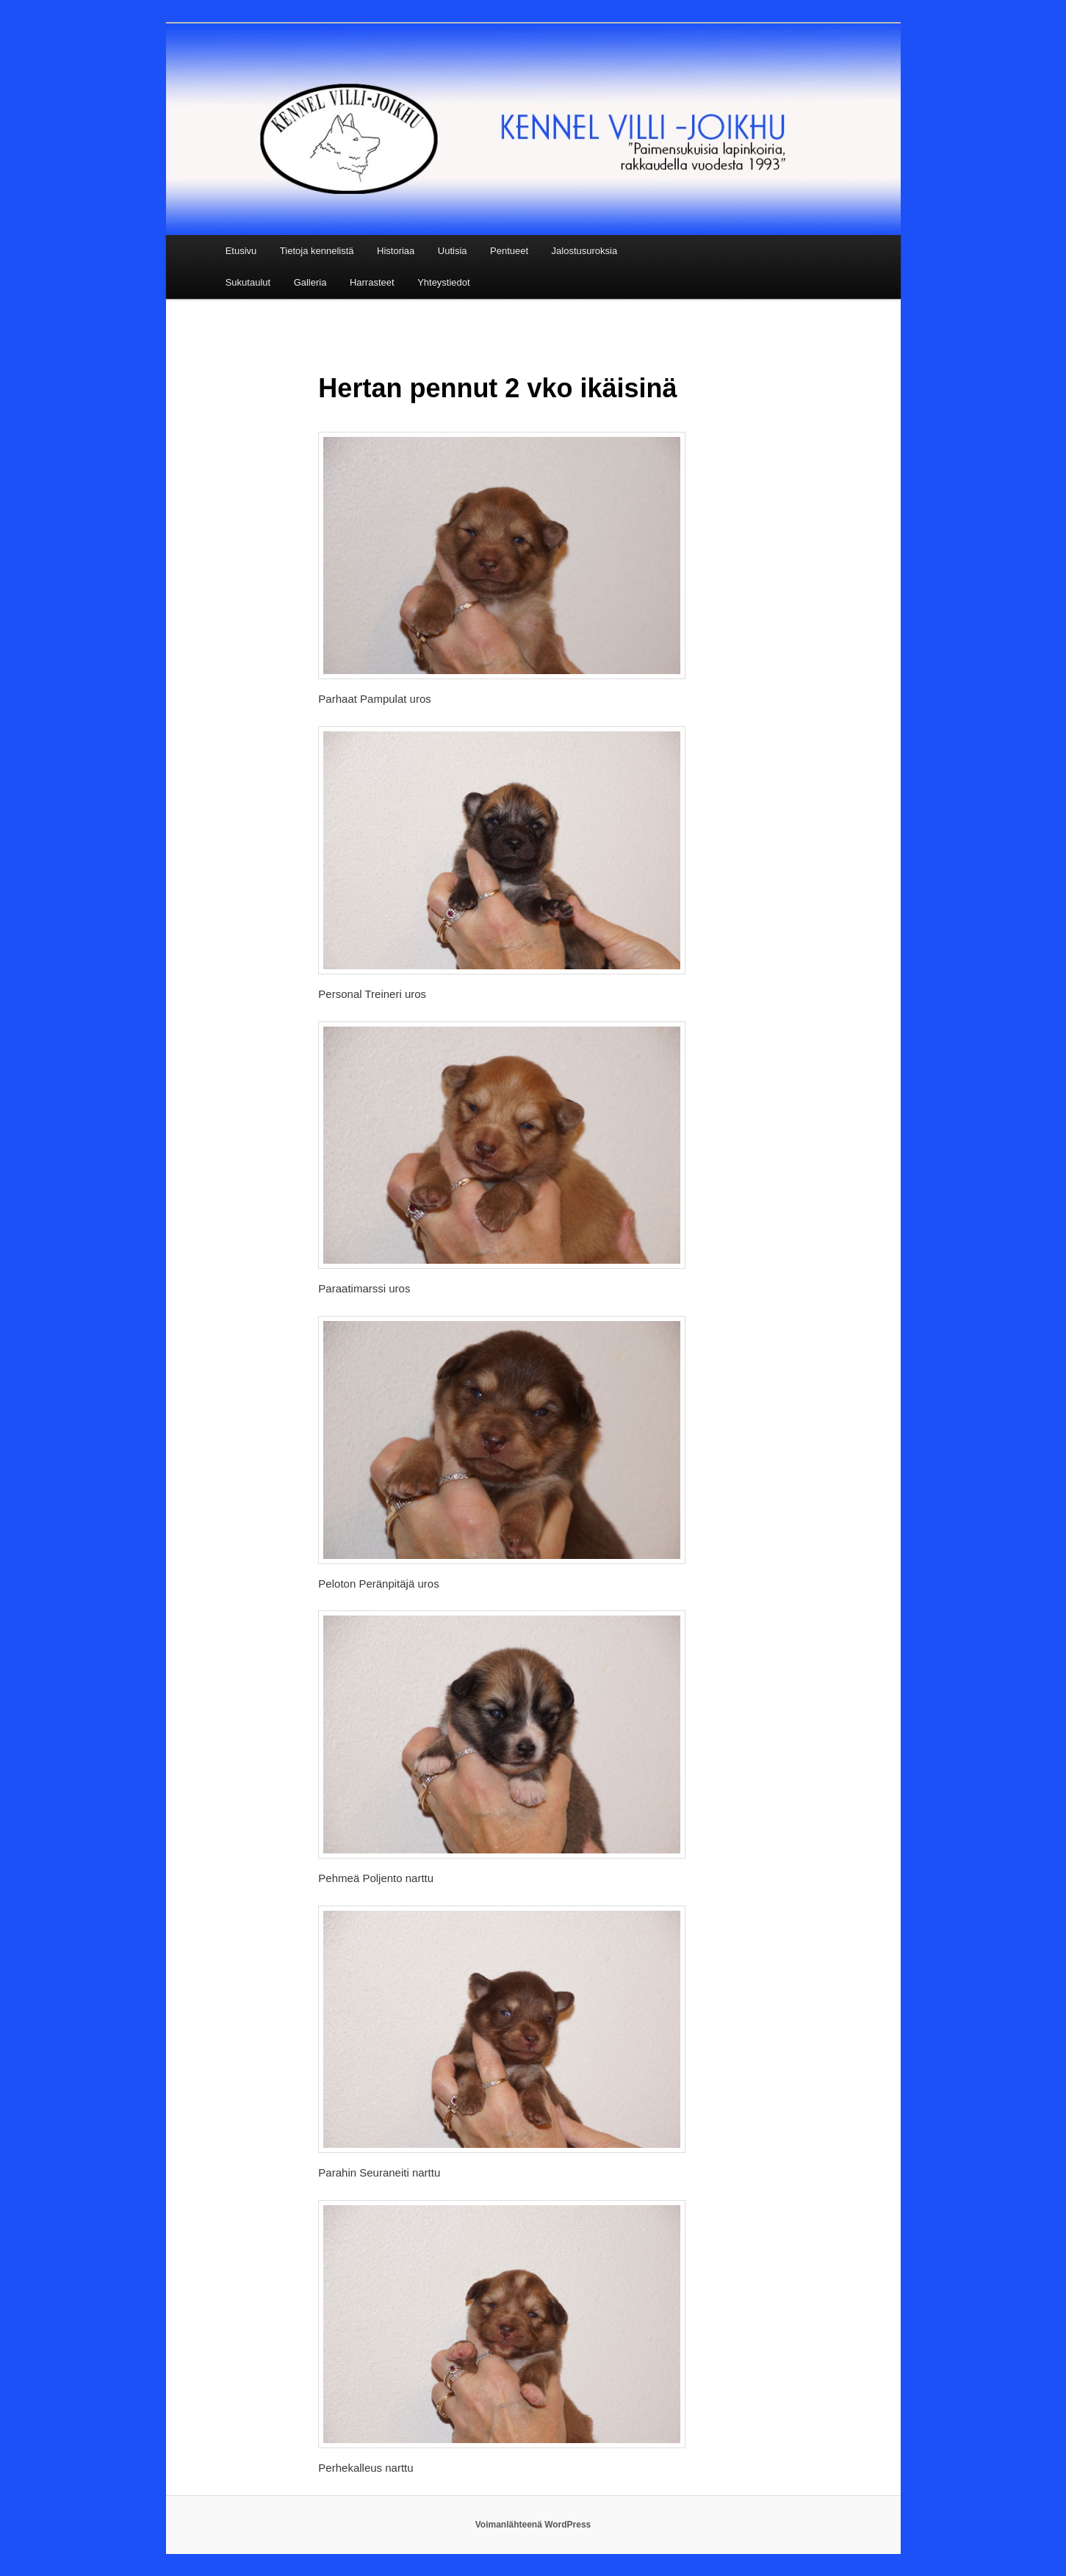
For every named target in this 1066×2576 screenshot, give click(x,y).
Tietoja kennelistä (317, 250)
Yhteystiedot (443, 282)
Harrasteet (372, 282)
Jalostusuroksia (585, 250)
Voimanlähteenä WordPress (533, 2524)
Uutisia (452, 250)
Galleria (310, 282)
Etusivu (241, 250)
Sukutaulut (248, 282)
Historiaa (395, 250)
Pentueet (509, 250)
